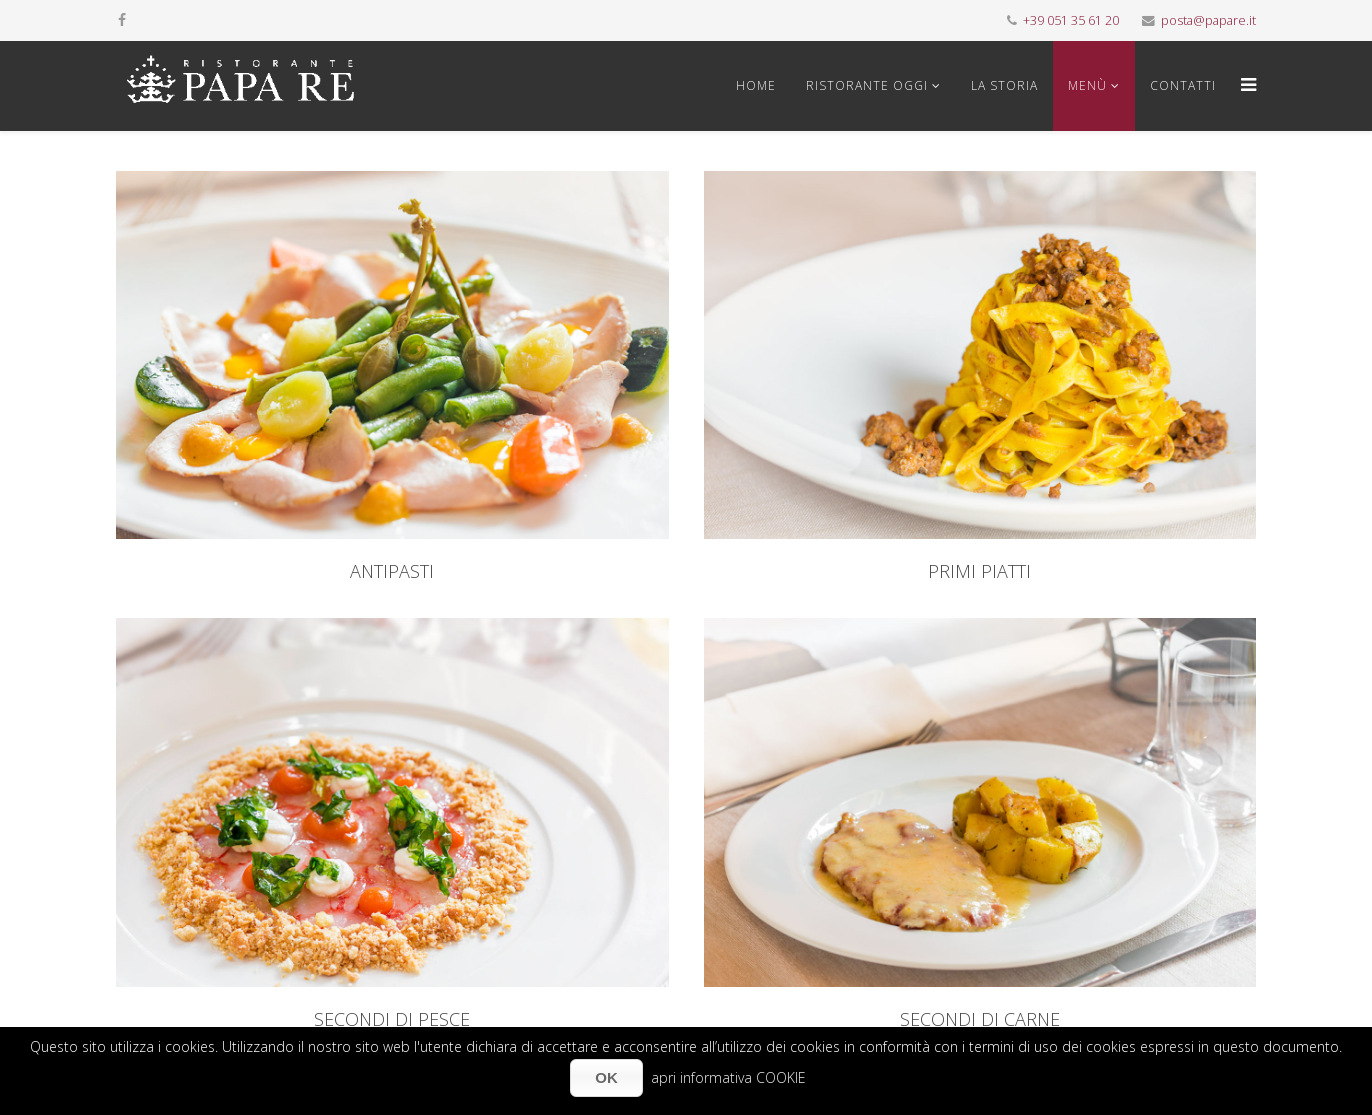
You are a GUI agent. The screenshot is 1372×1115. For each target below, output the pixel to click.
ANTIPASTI (392, 571)
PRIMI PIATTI (979, 571)
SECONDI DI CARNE (980, 1019)
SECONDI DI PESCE (392, 1019)
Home (756, 85)
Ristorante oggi (867, 85)
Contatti (1183, 85)
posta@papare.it (1208, 20)
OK (606, 1077)
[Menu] (1243, 86)
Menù (1087, 85)
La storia (1004, 85)
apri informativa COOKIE (728, 1077)
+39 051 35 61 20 (1071, 20)
